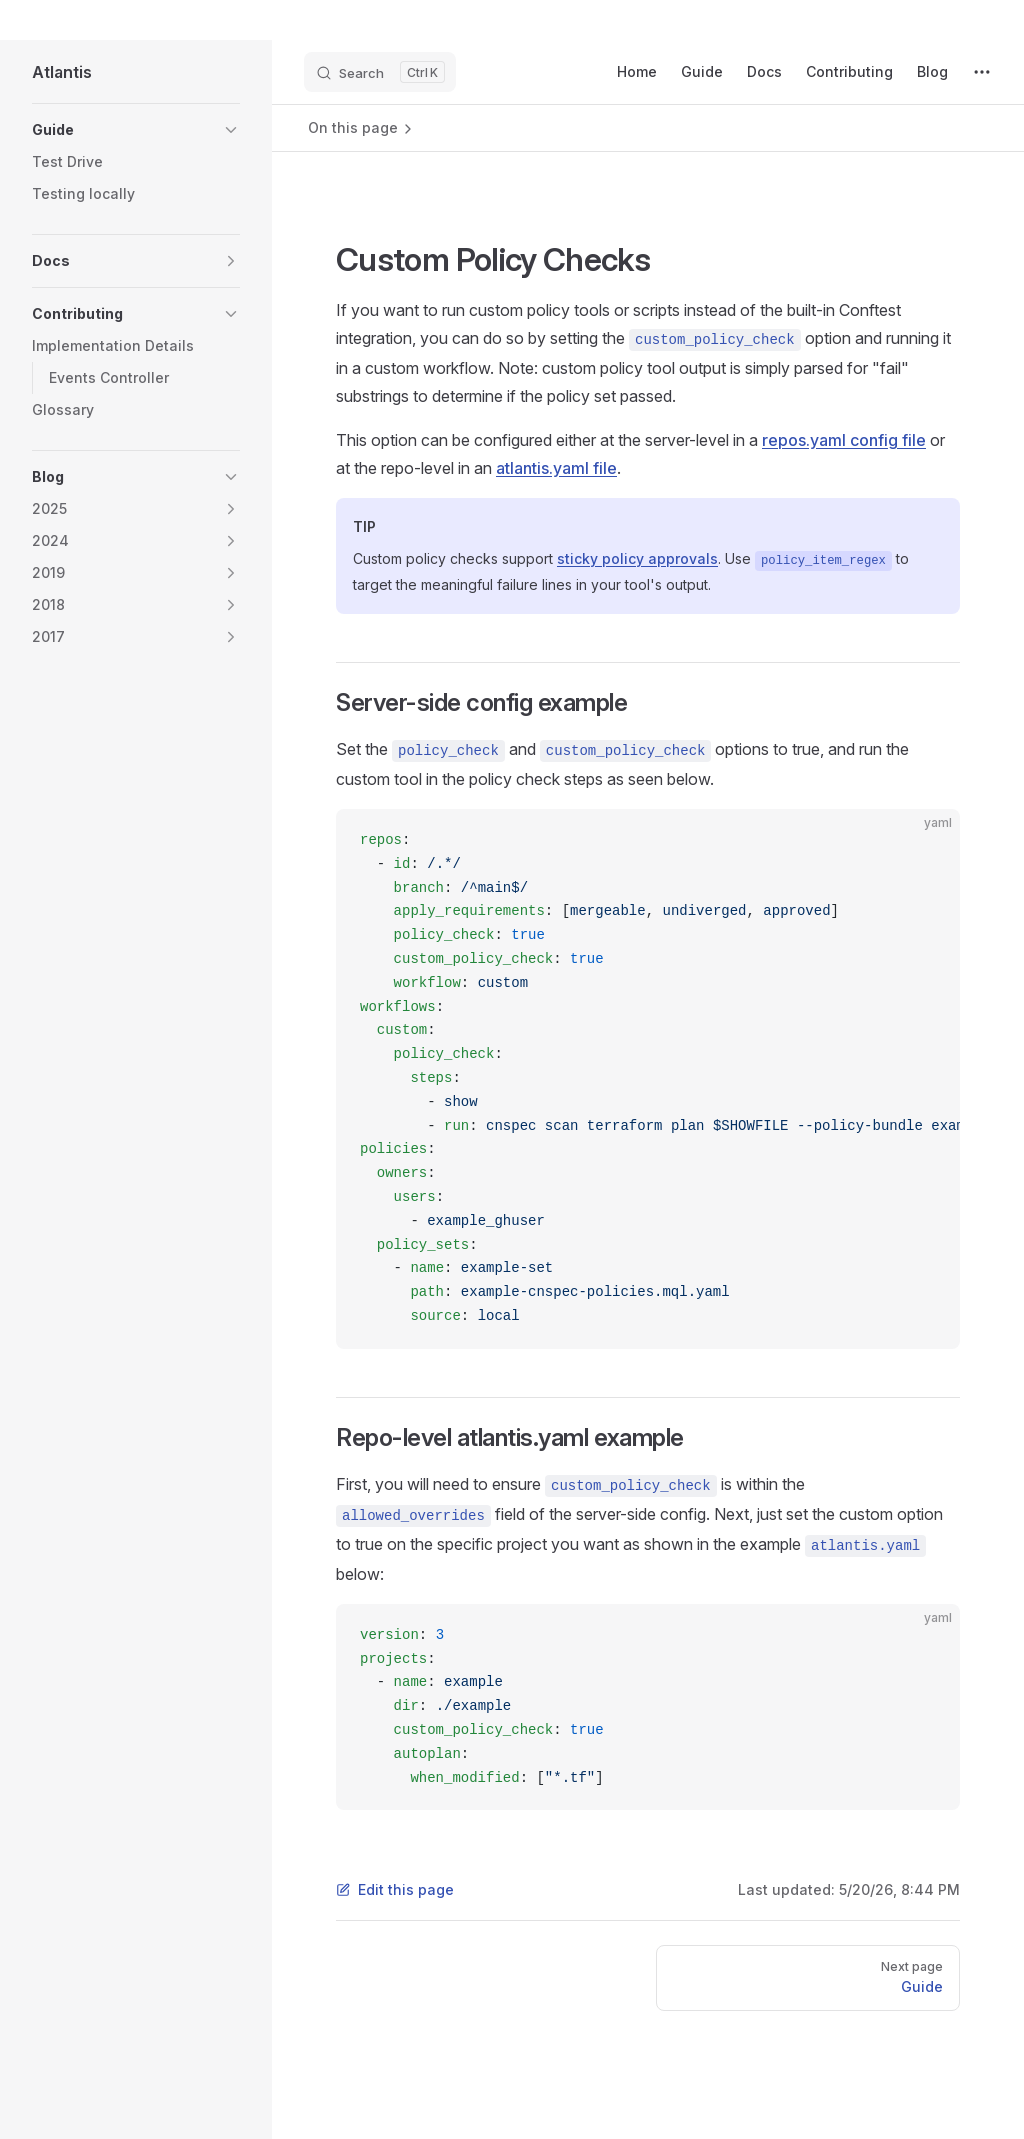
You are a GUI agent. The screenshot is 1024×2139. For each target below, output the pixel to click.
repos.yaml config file (844, 440)
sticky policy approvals (637, 558)
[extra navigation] (982, 72)
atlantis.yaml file (556, 468)
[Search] (380, 72)
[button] (231, 130)
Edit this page (395, 1889)
